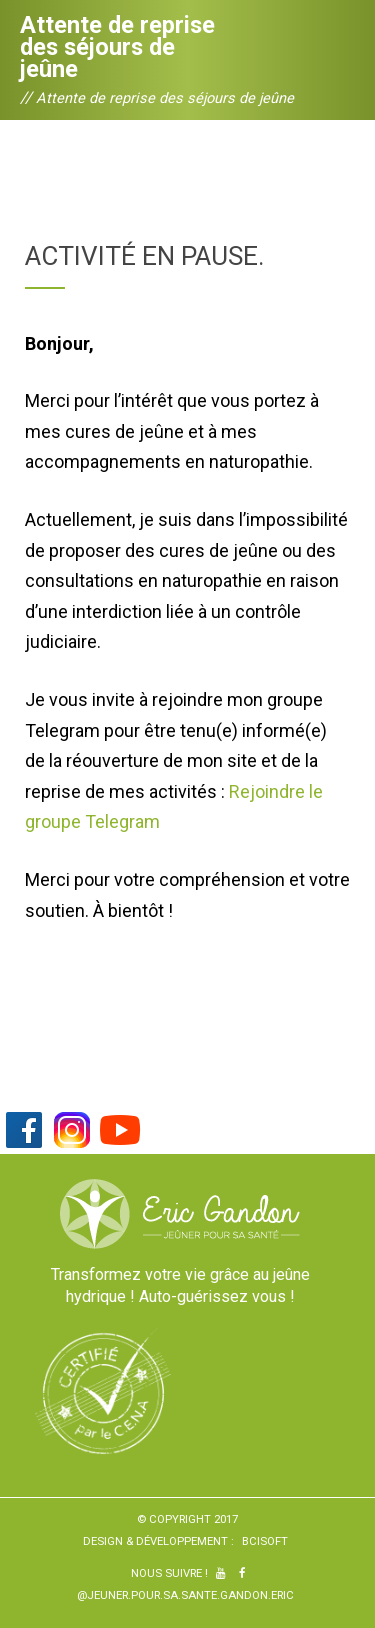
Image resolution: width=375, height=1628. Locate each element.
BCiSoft (265, 1541)
